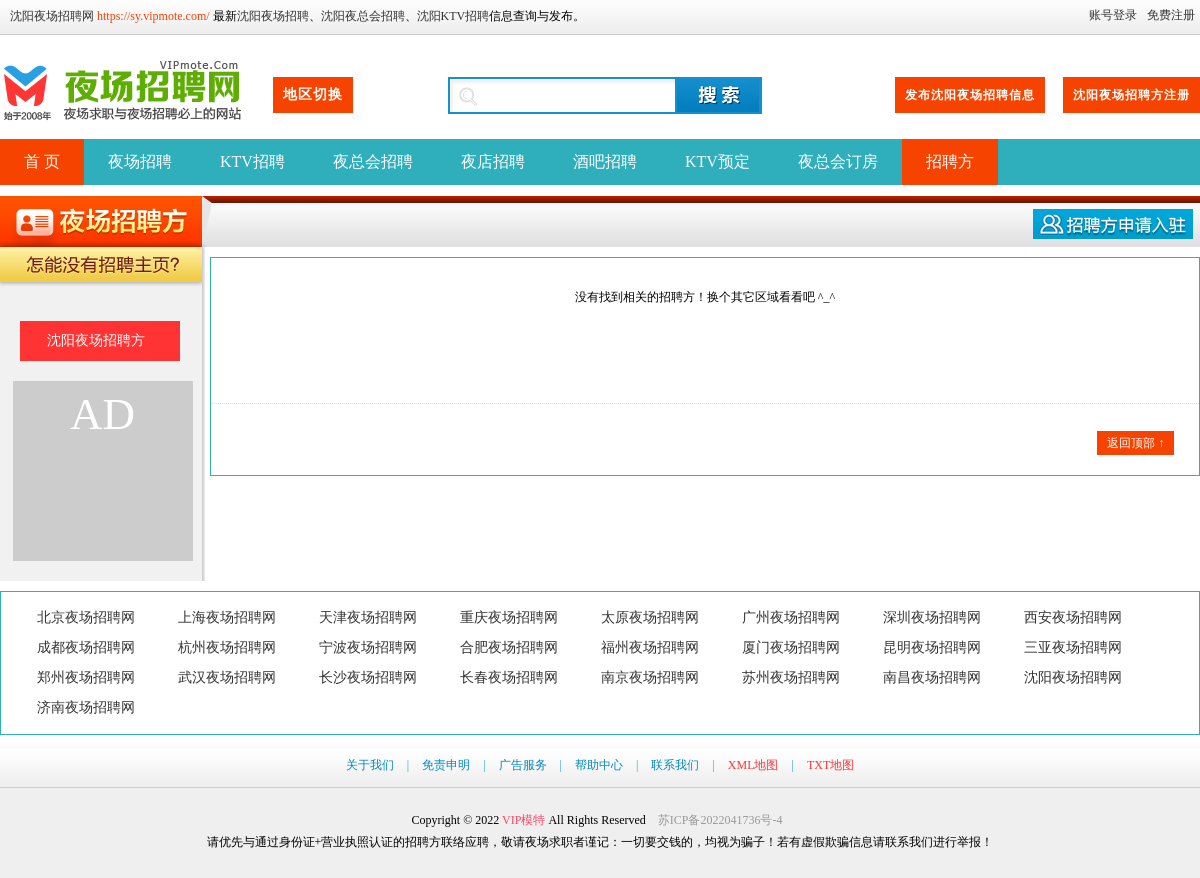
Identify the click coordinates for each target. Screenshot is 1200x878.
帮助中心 (599, 765)
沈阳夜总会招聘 (363, 16)
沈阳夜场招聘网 (52, 16)
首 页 (42, 161)
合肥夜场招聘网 (509, 647)
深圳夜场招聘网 (932, 617)
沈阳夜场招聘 (273, 16)
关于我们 (370, 765)
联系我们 (675, 765)
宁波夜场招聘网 (368, 647)
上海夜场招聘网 (227, 617)
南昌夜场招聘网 (932, 677)
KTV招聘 (252, 161)
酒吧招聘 (605, 161)
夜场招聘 (140, 161)
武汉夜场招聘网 (227, 677)
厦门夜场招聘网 (791, 647)
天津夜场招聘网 (368, 617)
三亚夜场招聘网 (1073, 647)
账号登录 (1113, 15)
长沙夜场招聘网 (368, 677)
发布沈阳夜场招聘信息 (970, 95)
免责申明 (446, 765)
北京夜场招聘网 (86, 617)
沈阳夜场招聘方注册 (1131, 95)
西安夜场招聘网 (1073, 617)
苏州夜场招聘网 (791, 677)
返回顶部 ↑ (1135, 443)
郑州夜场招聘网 (86, 677)
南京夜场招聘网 (650, 677)
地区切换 (313, 94)
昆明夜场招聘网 (932, 647)
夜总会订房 (838, 161)
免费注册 (1171, 15)
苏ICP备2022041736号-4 (720, 820)
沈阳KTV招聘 (453, 16)
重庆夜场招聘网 (509, 617)
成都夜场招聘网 (86, 647)
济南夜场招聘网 (86, 707)
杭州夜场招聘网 (227, 647)
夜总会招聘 (373, 161)
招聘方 (950, 161)
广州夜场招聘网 (791, 617)
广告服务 (523, 765)
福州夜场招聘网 (650, 647)
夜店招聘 (493, 161)
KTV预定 (717, 161)
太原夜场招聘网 (650, 617)
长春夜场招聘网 (509, 677)
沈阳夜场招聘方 (96, 340)
